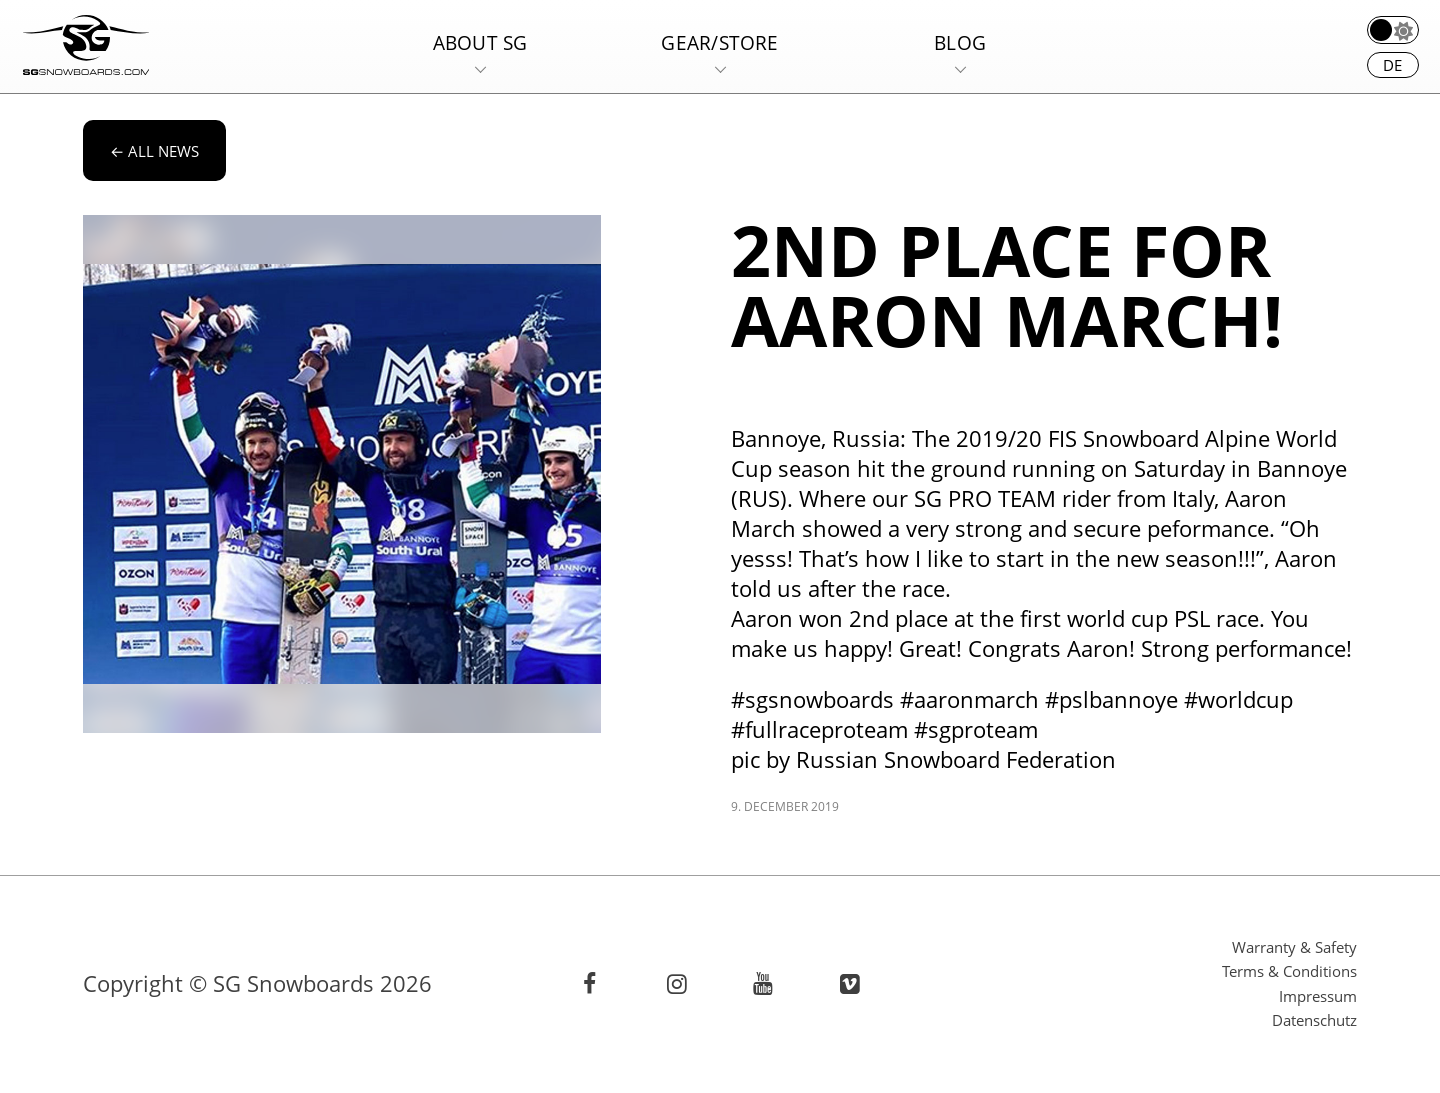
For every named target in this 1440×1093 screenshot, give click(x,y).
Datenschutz (1314, 1020)
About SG (480, 42)
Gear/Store (719, 42)
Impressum (1318, 996)
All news (154, 151)
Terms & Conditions (1289, 971)
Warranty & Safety (1294, 947)
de (1392, 65)
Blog (960, 42)
